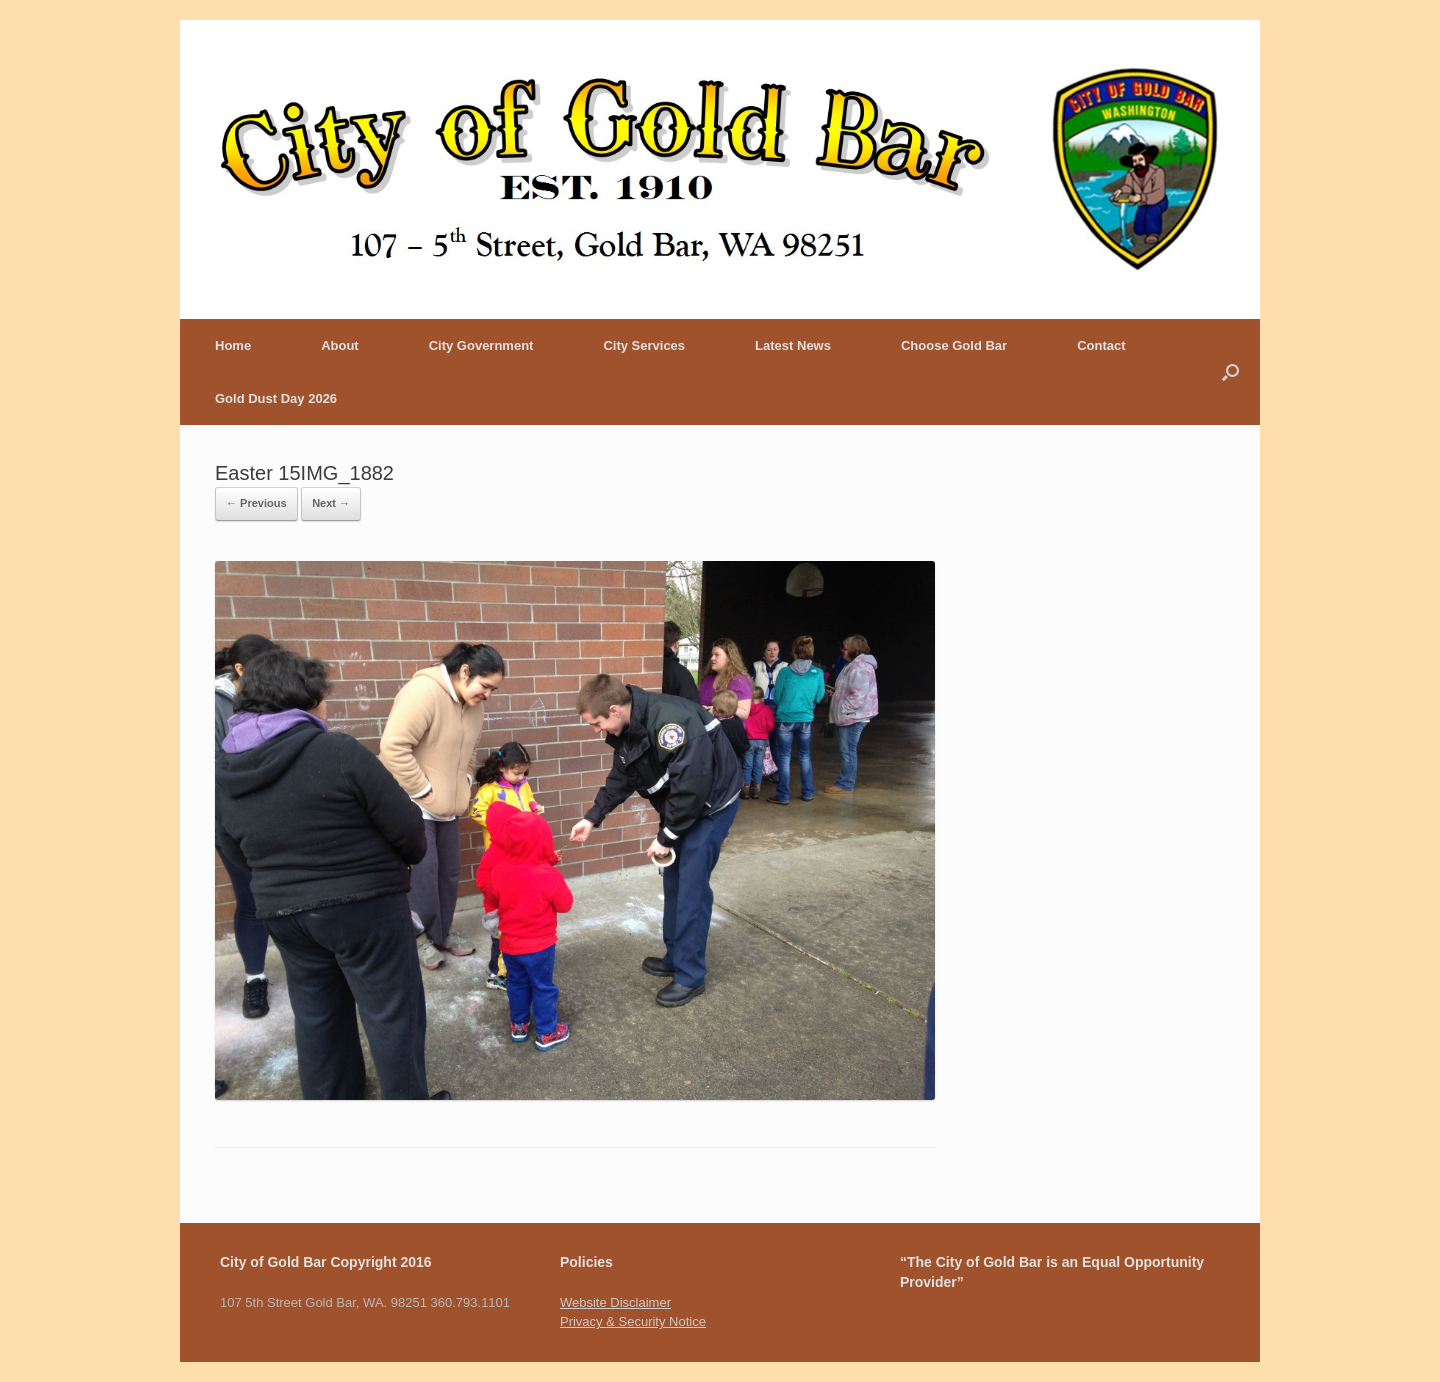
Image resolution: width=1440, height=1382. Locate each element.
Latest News (793, 345)
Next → (331, 503)
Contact (1101, 345)
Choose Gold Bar (954, 345)
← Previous (256, 503)
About (340, 345)
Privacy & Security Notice (633, 1321)
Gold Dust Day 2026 (276, 398)
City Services (644, 345)
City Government (481, 345)
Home (233, 345)
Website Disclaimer (615, 1302)
